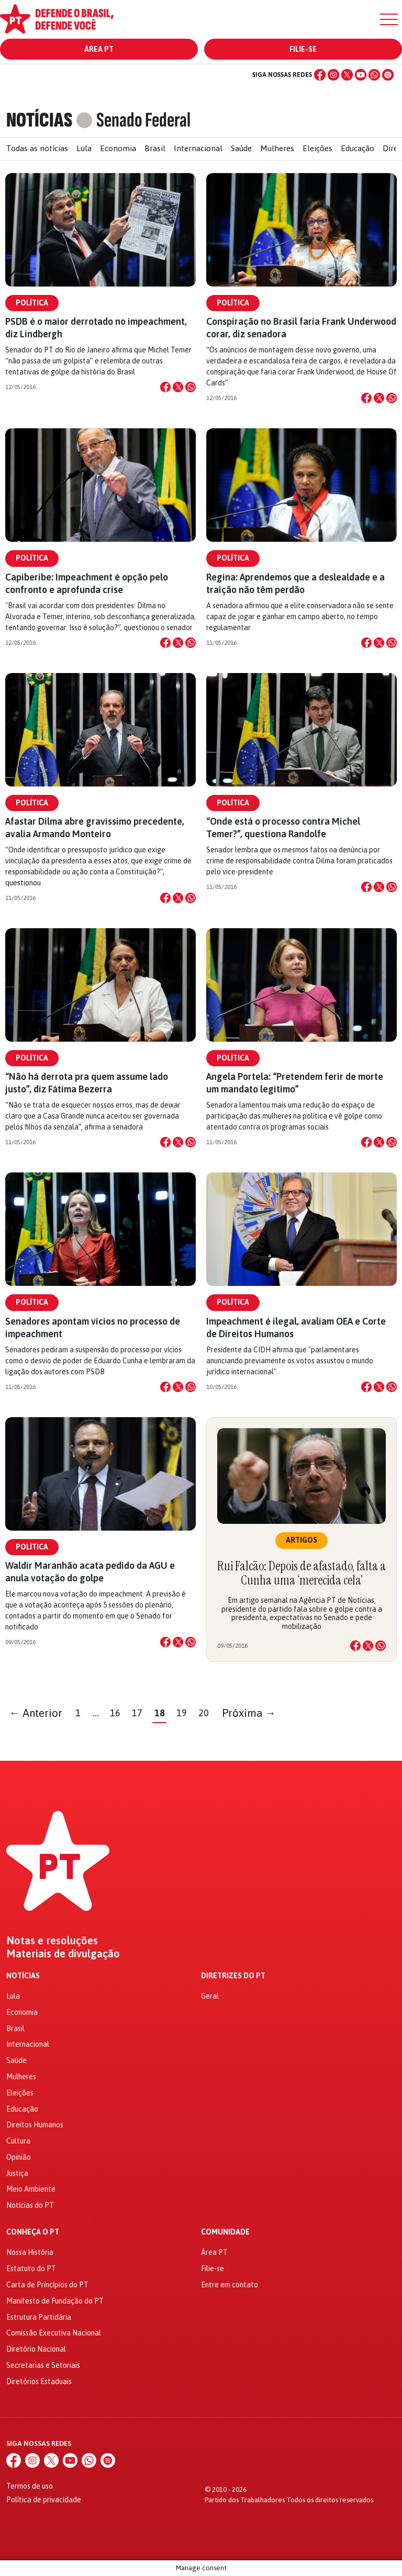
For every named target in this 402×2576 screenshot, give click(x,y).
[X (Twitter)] (347, 75)
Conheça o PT (32, 2232)
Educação (357, 148)
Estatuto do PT (31, 2268)
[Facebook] (320, 75)
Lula (84, 148)
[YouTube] (360, 75)
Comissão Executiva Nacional (53, 2333)
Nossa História (29, 2252)
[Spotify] (388, 75)
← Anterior (36, 1713)
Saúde (241, 148)
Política (32, 303)
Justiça (17, 2173)
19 (181, 1712)
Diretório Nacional (36, 2349)
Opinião (18, 2157)
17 (137, 1712)
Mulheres (277, 148)
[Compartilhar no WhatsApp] (190, 387)
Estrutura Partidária (38, 2317)
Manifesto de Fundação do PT (55, 2301)
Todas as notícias (37, 148)
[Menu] (389, 19)
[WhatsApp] (374, 75)
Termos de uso (29, 2486)
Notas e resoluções (52, 1940)
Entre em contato (229, 2285)
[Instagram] (333, 75)
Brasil (154, 148)
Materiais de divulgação (63, 1953)
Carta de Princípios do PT (47, 2285)
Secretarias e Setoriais (43, 2365)
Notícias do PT (30, 2205)
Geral (210, 1996)
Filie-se (303, 49)
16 (115, 1712)
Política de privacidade (43, 2499)
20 (203, 1712)
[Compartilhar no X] (178, 387)
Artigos (301, 1540)
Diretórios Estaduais (39, 2381)
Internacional (198, 148)
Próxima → (249, 1713)
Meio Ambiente (30, 2189)
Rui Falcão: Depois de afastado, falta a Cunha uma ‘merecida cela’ (301, 1573)
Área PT (99, 49)
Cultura (18, 2141)
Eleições (317, 148)
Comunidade (225, 2232)
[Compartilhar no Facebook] (165, 387)
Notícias (23, 1976)
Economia (118, 148)
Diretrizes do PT (233, 1976)
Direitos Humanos (34, 2125)
